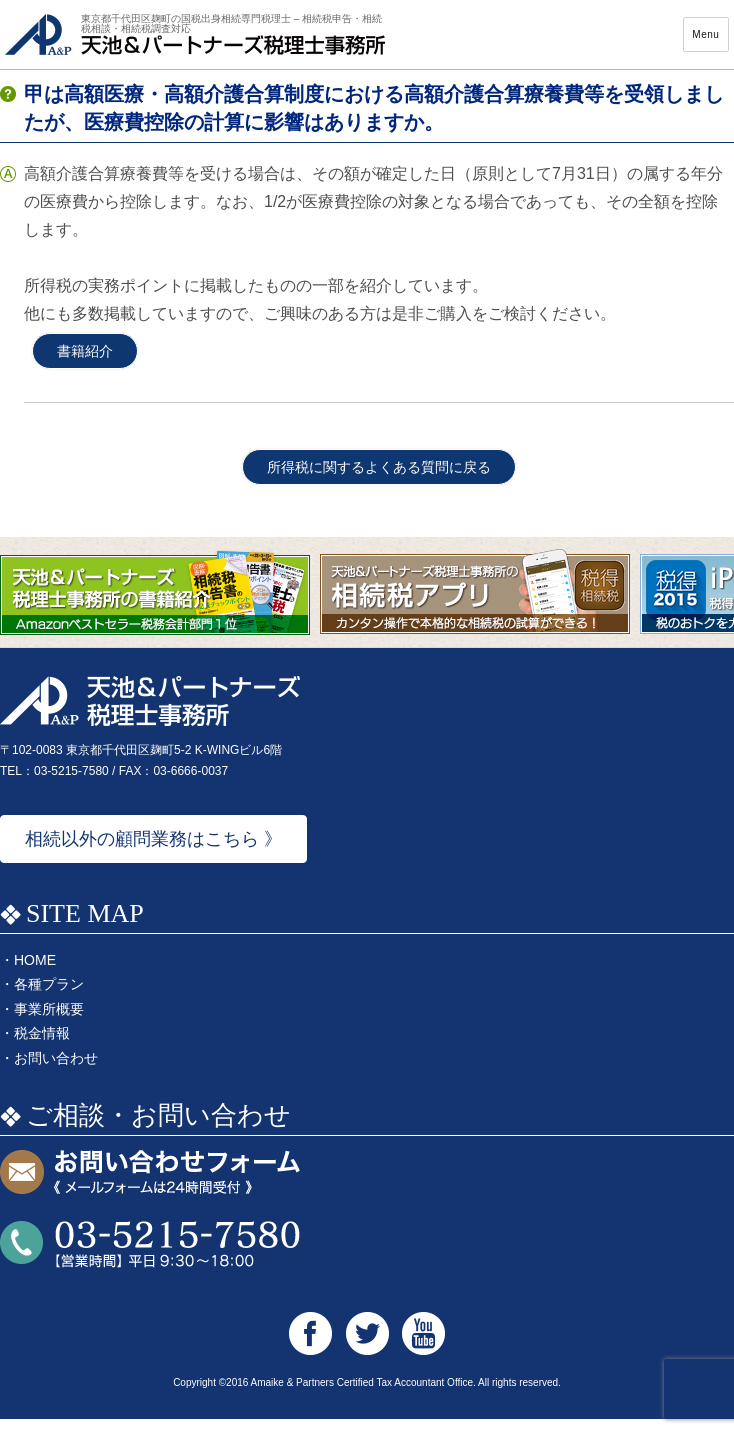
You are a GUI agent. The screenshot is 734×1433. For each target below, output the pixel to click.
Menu (705, 41)
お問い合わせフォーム (150, 1187)
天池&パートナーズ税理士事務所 (195, 41)
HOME (35, 974)
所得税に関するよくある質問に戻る (379, 481)
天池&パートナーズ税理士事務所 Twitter (367, 1347)
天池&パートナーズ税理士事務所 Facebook (310, 1347)
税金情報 (42, 1047)
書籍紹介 (85, 365)
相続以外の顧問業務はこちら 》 (153, 853)
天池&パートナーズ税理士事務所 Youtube (423, 1347)
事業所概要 (49, 1023)
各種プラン (49, 998)
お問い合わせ (56, 1072)
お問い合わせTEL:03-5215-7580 (150, 1258)
